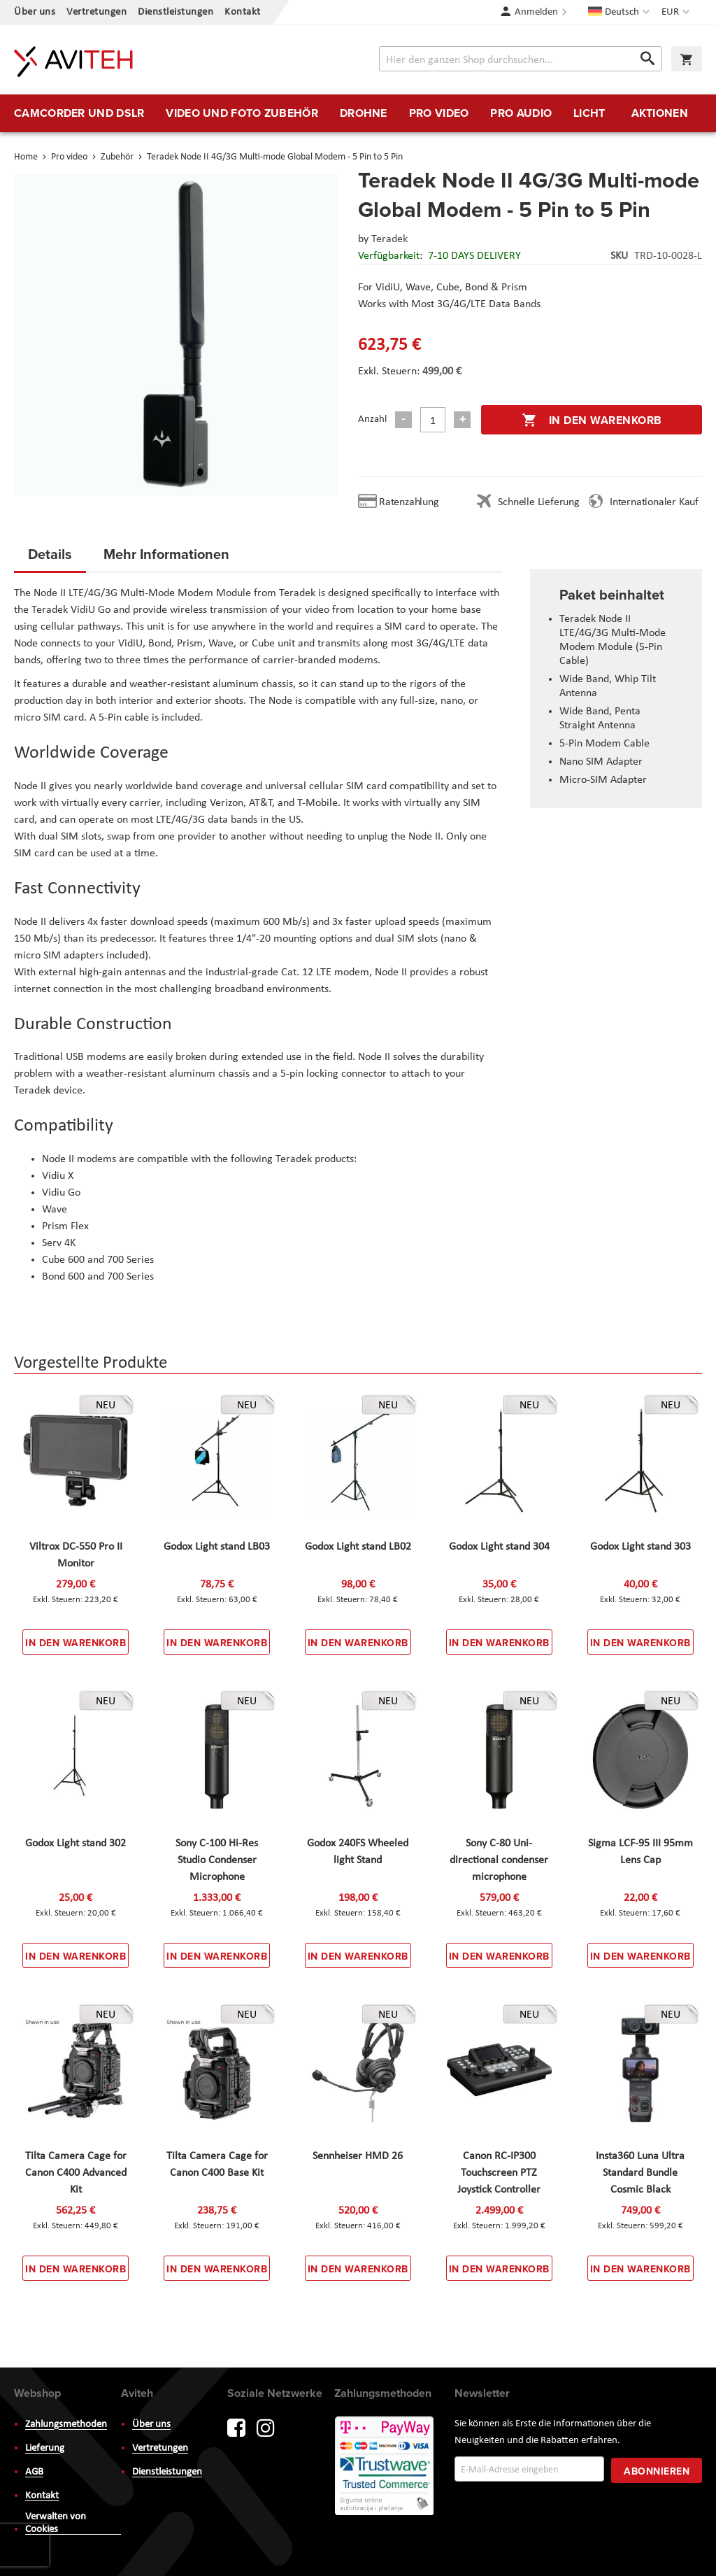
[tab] (50, 558)
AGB (34, 2472)
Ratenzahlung (409, 502)
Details (50, 554)
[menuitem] (79, 113)
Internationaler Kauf (654, 502)
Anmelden (536, 12)
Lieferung (44, 2448)
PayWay (385, 2467)
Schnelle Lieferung (538, 502)
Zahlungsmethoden (66, 2424)
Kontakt (242, 12)
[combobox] (520, 58)
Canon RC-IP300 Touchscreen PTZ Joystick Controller (498, 2173)
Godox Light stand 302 (75, 1843)
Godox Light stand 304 (499, 1546)
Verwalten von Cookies (55, 2523)
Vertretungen (96, 12)
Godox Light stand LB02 (358, 1546)
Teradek (389, 239)
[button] (677, 12)
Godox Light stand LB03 (217, 1546)
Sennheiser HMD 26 (358, 2156)
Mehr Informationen (166, 554)
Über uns (34, 12)
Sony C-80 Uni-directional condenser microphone (499, 1860)
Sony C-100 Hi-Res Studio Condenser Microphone (217, 1860)
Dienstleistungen (175, 12)
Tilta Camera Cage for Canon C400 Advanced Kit (76, 2173)
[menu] (358, 113)
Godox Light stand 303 (640, 1546)
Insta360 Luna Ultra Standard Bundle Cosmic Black (640, 2173)
